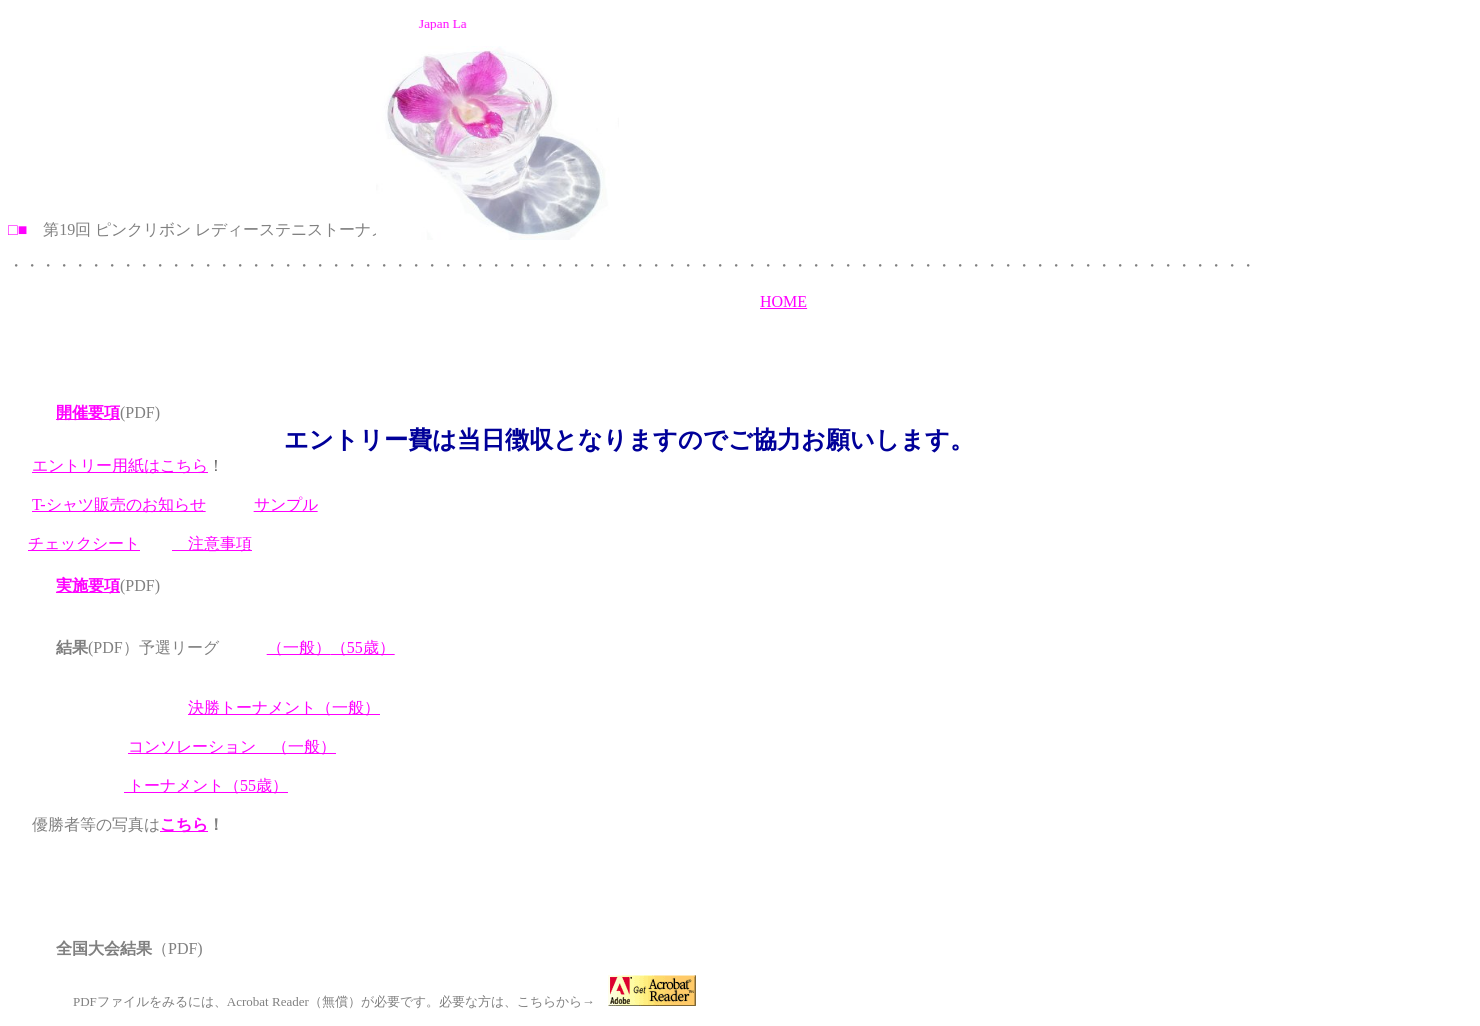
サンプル (286, 504)
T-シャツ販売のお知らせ (119, 504)
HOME (783, 301)
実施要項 (88, 585)
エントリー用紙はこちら (120, 465)
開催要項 (88, 412)
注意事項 (212, 543)
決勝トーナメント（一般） (284, 707)
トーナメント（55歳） (206, 785)
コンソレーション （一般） (232, 746)
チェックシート (84, 543)
